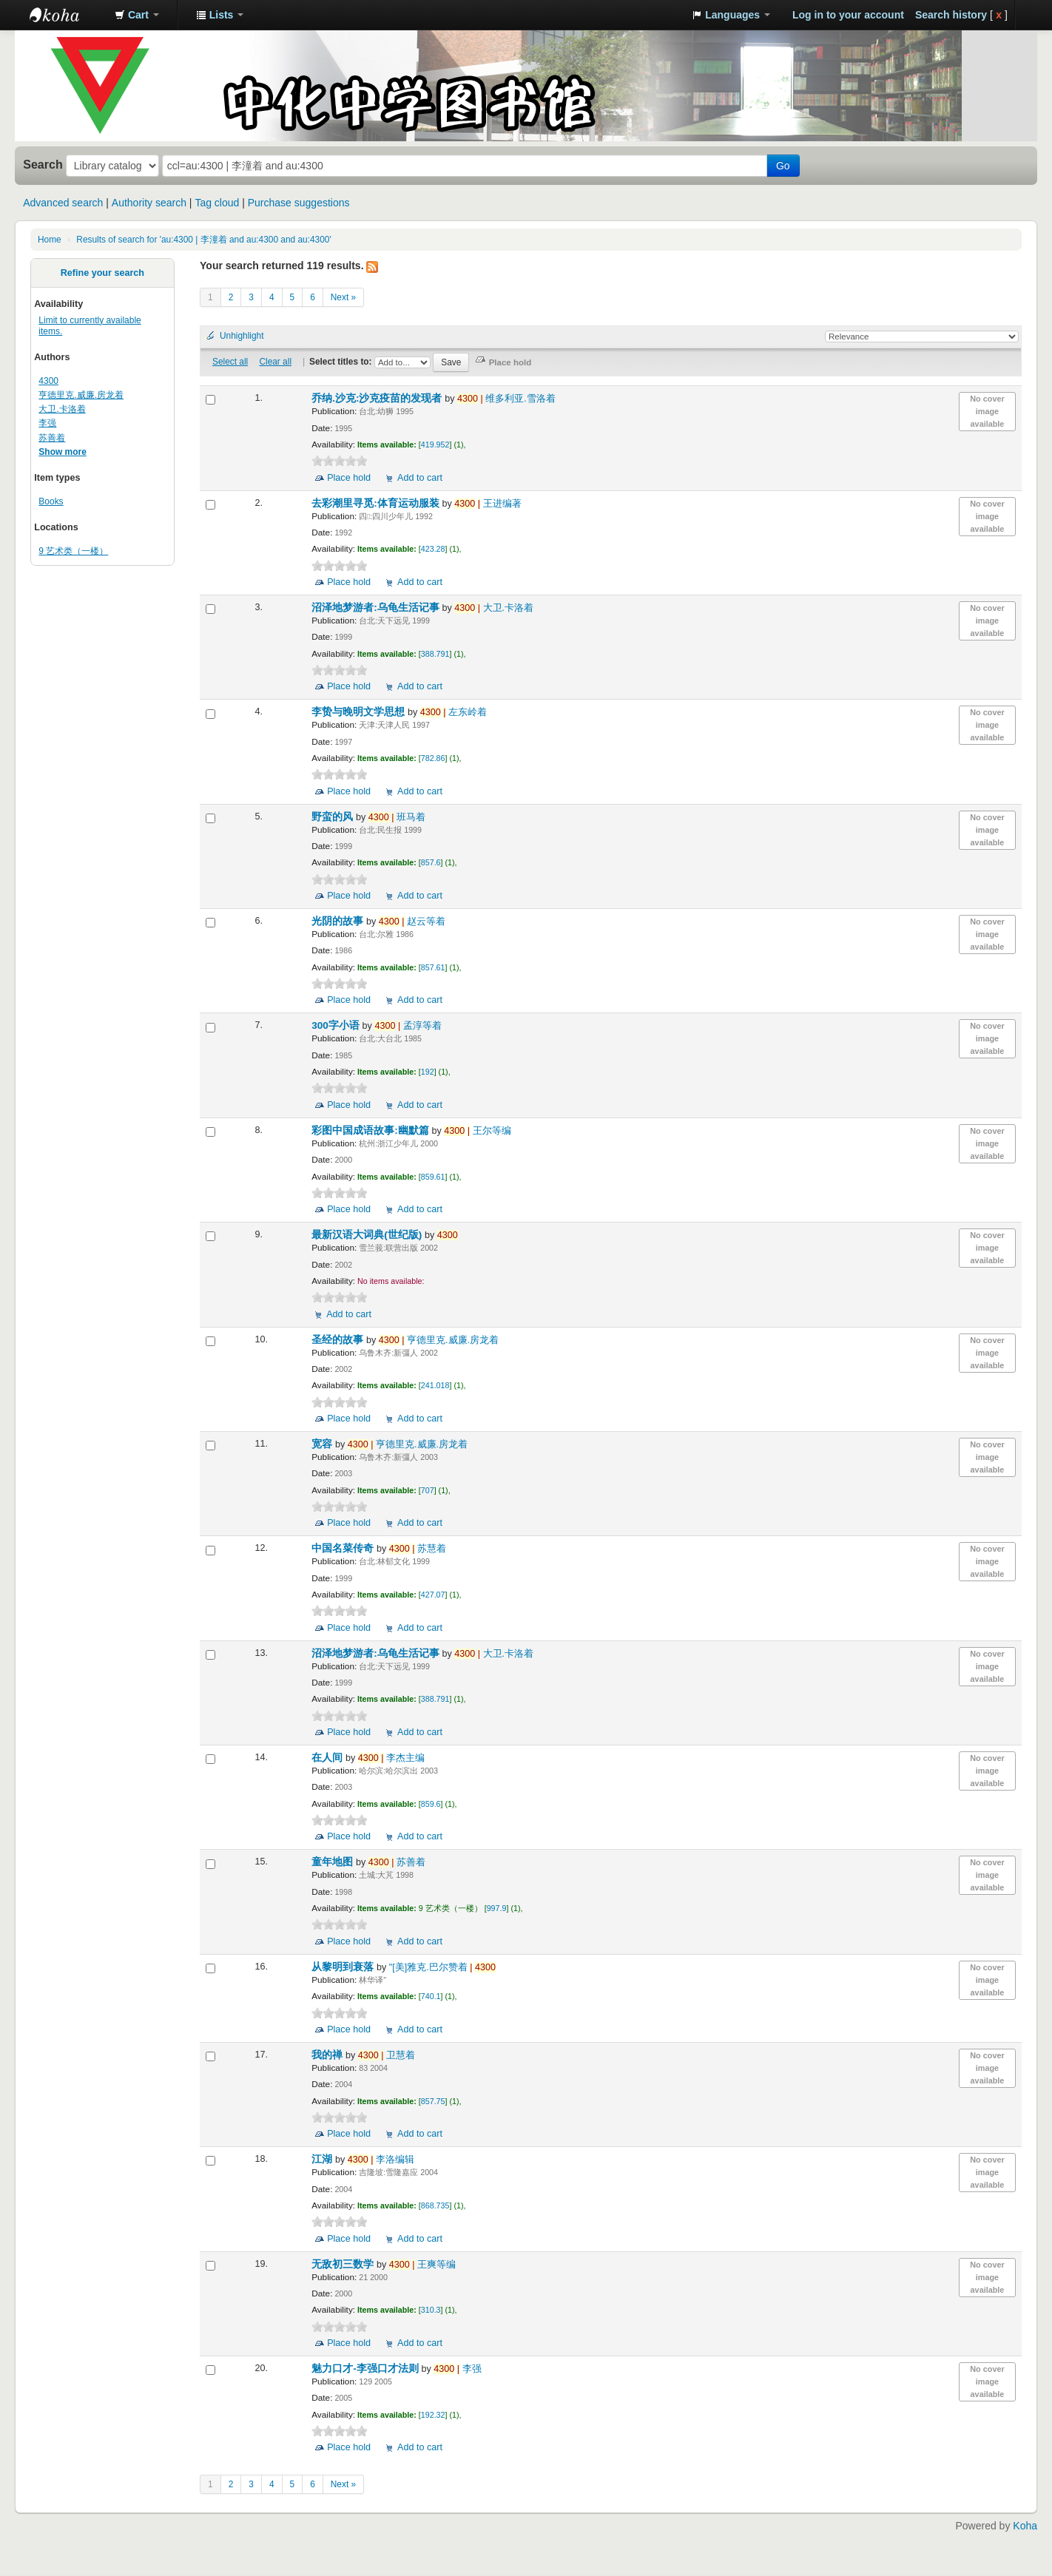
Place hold (349, 478)
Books (50, 501)
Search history (951, 15)
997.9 (497, 1908)
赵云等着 (412, 921)
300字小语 (336, 1025)
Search (43, 164)
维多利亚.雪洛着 (506, 398)
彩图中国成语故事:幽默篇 (371, 1130)
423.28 (433, 548)
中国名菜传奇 (344, 1548)
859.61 (433, 1176)
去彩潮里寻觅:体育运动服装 (376, 503)
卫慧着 (386, 2055)
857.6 (431, 862)
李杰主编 (391, 1758)
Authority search (149, 203)
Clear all (275, 361)
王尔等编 (477, 1131)
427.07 (433, 1594)
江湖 (323, 2159)
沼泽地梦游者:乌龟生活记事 (376, 607)
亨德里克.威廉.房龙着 (81, 395)
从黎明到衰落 (344, 1966)
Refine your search (102, 273)
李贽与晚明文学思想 (359, 711)
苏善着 (51, 438)
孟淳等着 (407, 1026)
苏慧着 (417, 1549)
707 (427, 1490)
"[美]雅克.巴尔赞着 (442, 1967)
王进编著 (487, 503)
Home (49, 239)
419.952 (435, 444)
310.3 (431, 2309)
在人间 (328, 1757)
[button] (137, 15)
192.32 (433, 2414)
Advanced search (63, 203)
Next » (343, 297)
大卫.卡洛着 (61, 409)
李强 (47, 423)
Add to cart (419, 478)
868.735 (435, 2205)
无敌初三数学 (344, 2264)
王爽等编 (422, 2264)
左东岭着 (453, 712)
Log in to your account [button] (848, 15)
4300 (48, 381)
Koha (1025, 2526)
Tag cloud (217, 203)
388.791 (435, 653)
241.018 (435, 1385)
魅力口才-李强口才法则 (366, 2368)
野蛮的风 (333, 816)
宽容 (323, 1444)
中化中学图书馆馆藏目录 (67, 15)
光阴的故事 (338, 921)
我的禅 (328, 2055)
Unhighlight (242, 336)
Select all (230, 361)
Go (783, 166)
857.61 (433, 967)
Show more (62, 452)
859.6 (431, 1803)
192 (427, 1071)
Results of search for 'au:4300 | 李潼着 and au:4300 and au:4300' (203, 239)
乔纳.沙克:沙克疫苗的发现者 (378, 398)
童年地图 (333, 1861)
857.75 (433, 2101)
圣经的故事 (338, 1339)
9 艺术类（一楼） (73, 551)
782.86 (433, 758)
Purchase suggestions (299, 203)
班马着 (396, 817)
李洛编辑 (381, 2159)
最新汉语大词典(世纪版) (368, 1234)
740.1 (431, 1996)
